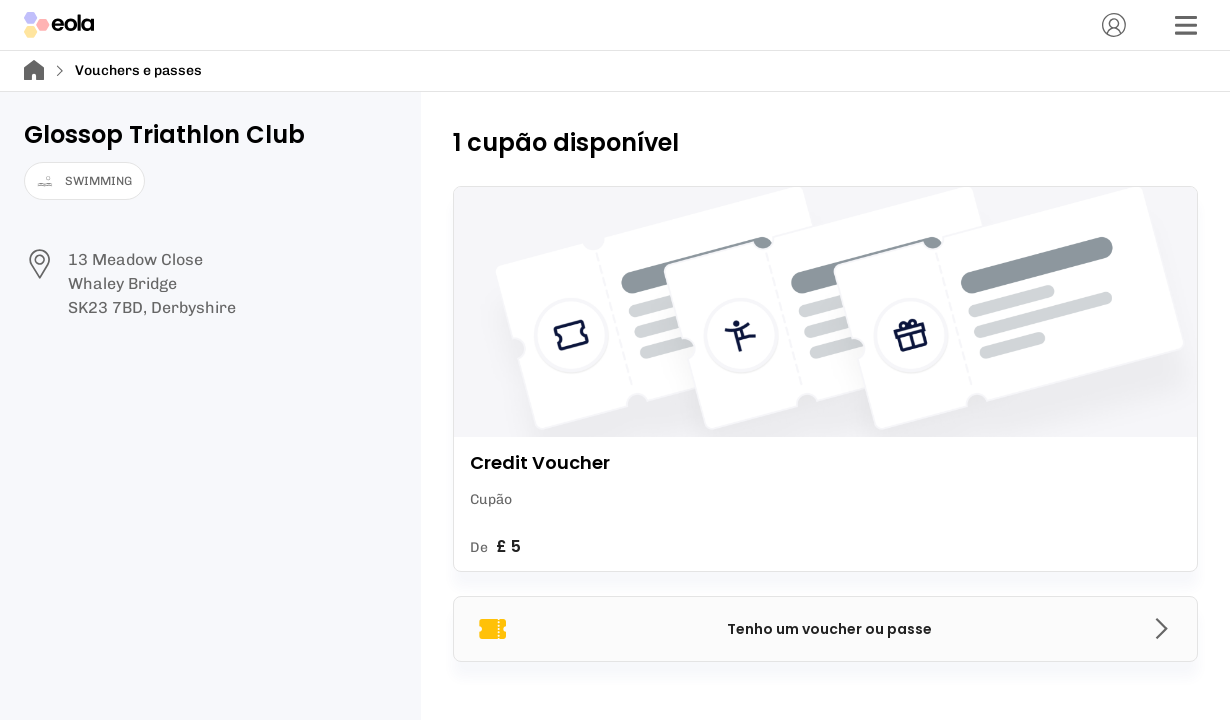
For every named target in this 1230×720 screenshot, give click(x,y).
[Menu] (1186, 25)
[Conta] (1114, 25)
